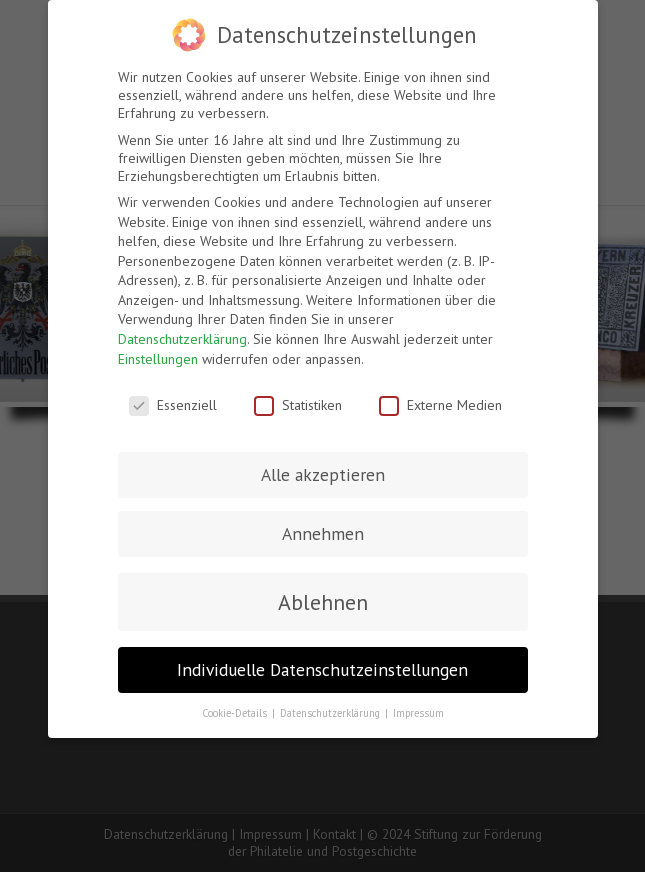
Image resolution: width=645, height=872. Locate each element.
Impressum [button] (418, 713)
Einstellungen (158, 359)
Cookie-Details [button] (236, 713)
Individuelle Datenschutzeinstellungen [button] (322, 669)
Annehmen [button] (323, 533)
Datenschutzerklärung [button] (331, 713)
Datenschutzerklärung (182, 339)
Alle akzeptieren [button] (323, 474)
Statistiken (298, 405)
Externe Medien (440, 405)
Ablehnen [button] (323, 602)
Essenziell (173, 405)
